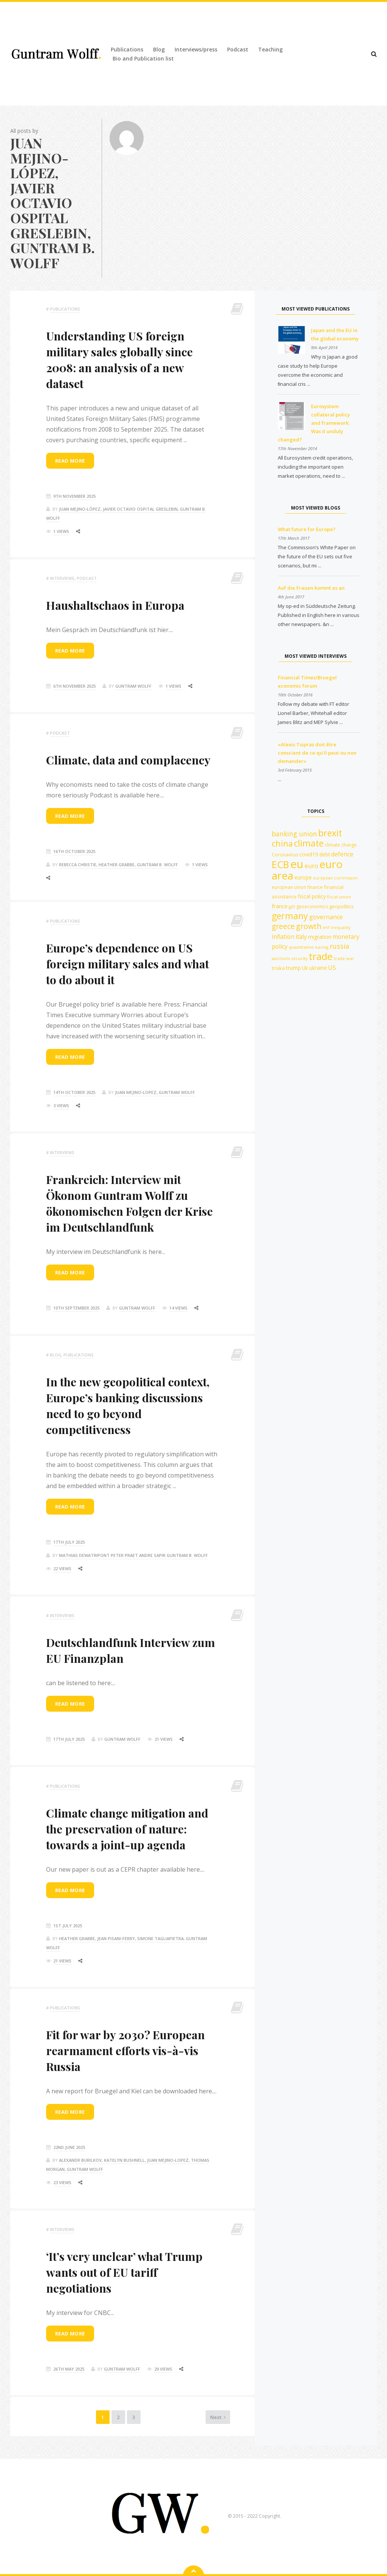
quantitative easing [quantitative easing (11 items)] (308, 947)
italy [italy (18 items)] (301, 936)
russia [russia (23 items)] (339, 946)
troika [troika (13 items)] (278, 968)
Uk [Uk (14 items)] (305, 967)
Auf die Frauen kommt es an (311, 587)
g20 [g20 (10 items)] (292, 906)
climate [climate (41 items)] (309, 843)
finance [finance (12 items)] (315, 887)
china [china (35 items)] (282, 843)
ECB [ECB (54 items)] (280, 864)
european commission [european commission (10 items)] (335, 878)
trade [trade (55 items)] (321, 956)
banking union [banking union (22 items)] (294, 833)
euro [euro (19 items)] (311, 866)
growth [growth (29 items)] (309, 926)
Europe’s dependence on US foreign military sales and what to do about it (127, 963)
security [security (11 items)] (299, 958)
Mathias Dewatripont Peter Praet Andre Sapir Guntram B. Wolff (133, 1555)
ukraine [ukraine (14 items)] (318, 967)
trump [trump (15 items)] (293, 967)
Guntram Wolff (133, 686)
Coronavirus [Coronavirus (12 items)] (285, 854)
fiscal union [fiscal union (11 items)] (339, 897)
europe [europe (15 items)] (303, 877)
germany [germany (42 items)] (290, 916)
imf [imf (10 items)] (326, 927)
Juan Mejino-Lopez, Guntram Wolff (155, 1092)
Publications (127, 49)
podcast (87, 578)
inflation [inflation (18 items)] (283, 936)
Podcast (237, 49)
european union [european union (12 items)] (289, 887)
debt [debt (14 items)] (324, 854)
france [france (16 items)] (280, 906)
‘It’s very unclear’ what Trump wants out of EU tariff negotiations (124, 2272)
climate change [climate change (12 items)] (341, 845)
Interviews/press (196, 49)
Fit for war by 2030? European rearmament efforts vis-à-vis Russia (125, 2050)
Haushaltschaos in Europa (115, 605)
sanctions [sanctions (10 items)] (281, 958)
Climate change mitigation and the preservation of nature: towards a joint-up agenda (127, 1828)
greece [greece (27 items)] (283, 926)
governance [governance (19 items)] (326, 917)
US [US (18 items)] (332, 967)
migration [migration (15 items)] (319, 936)
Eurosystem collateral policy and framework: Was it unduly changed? (314, 423)
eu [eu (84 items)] (296, 864)
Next (203, 2421)
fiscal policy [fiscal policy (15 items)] (312, 896)
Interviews (62, 578)
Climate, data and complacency (128, 760)
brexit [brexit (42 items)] (330, 833)
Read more (70, 460)
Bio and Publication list (143, 58)
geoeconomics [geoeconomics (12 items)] (312, 906)
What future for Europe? (307, 529)
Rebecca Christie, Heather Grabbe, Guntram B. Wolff (118, 864)
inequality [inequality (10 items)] (340, 927)
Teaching (270, 49)
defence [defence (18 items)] (342, 854)
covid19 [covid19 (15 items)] (308, 854)
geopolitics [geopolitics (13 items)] (341, 906)
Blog (159, 49)
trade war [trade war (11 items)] (344, 958)
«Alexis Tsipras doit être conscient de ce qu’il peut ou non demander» (317, 752)
